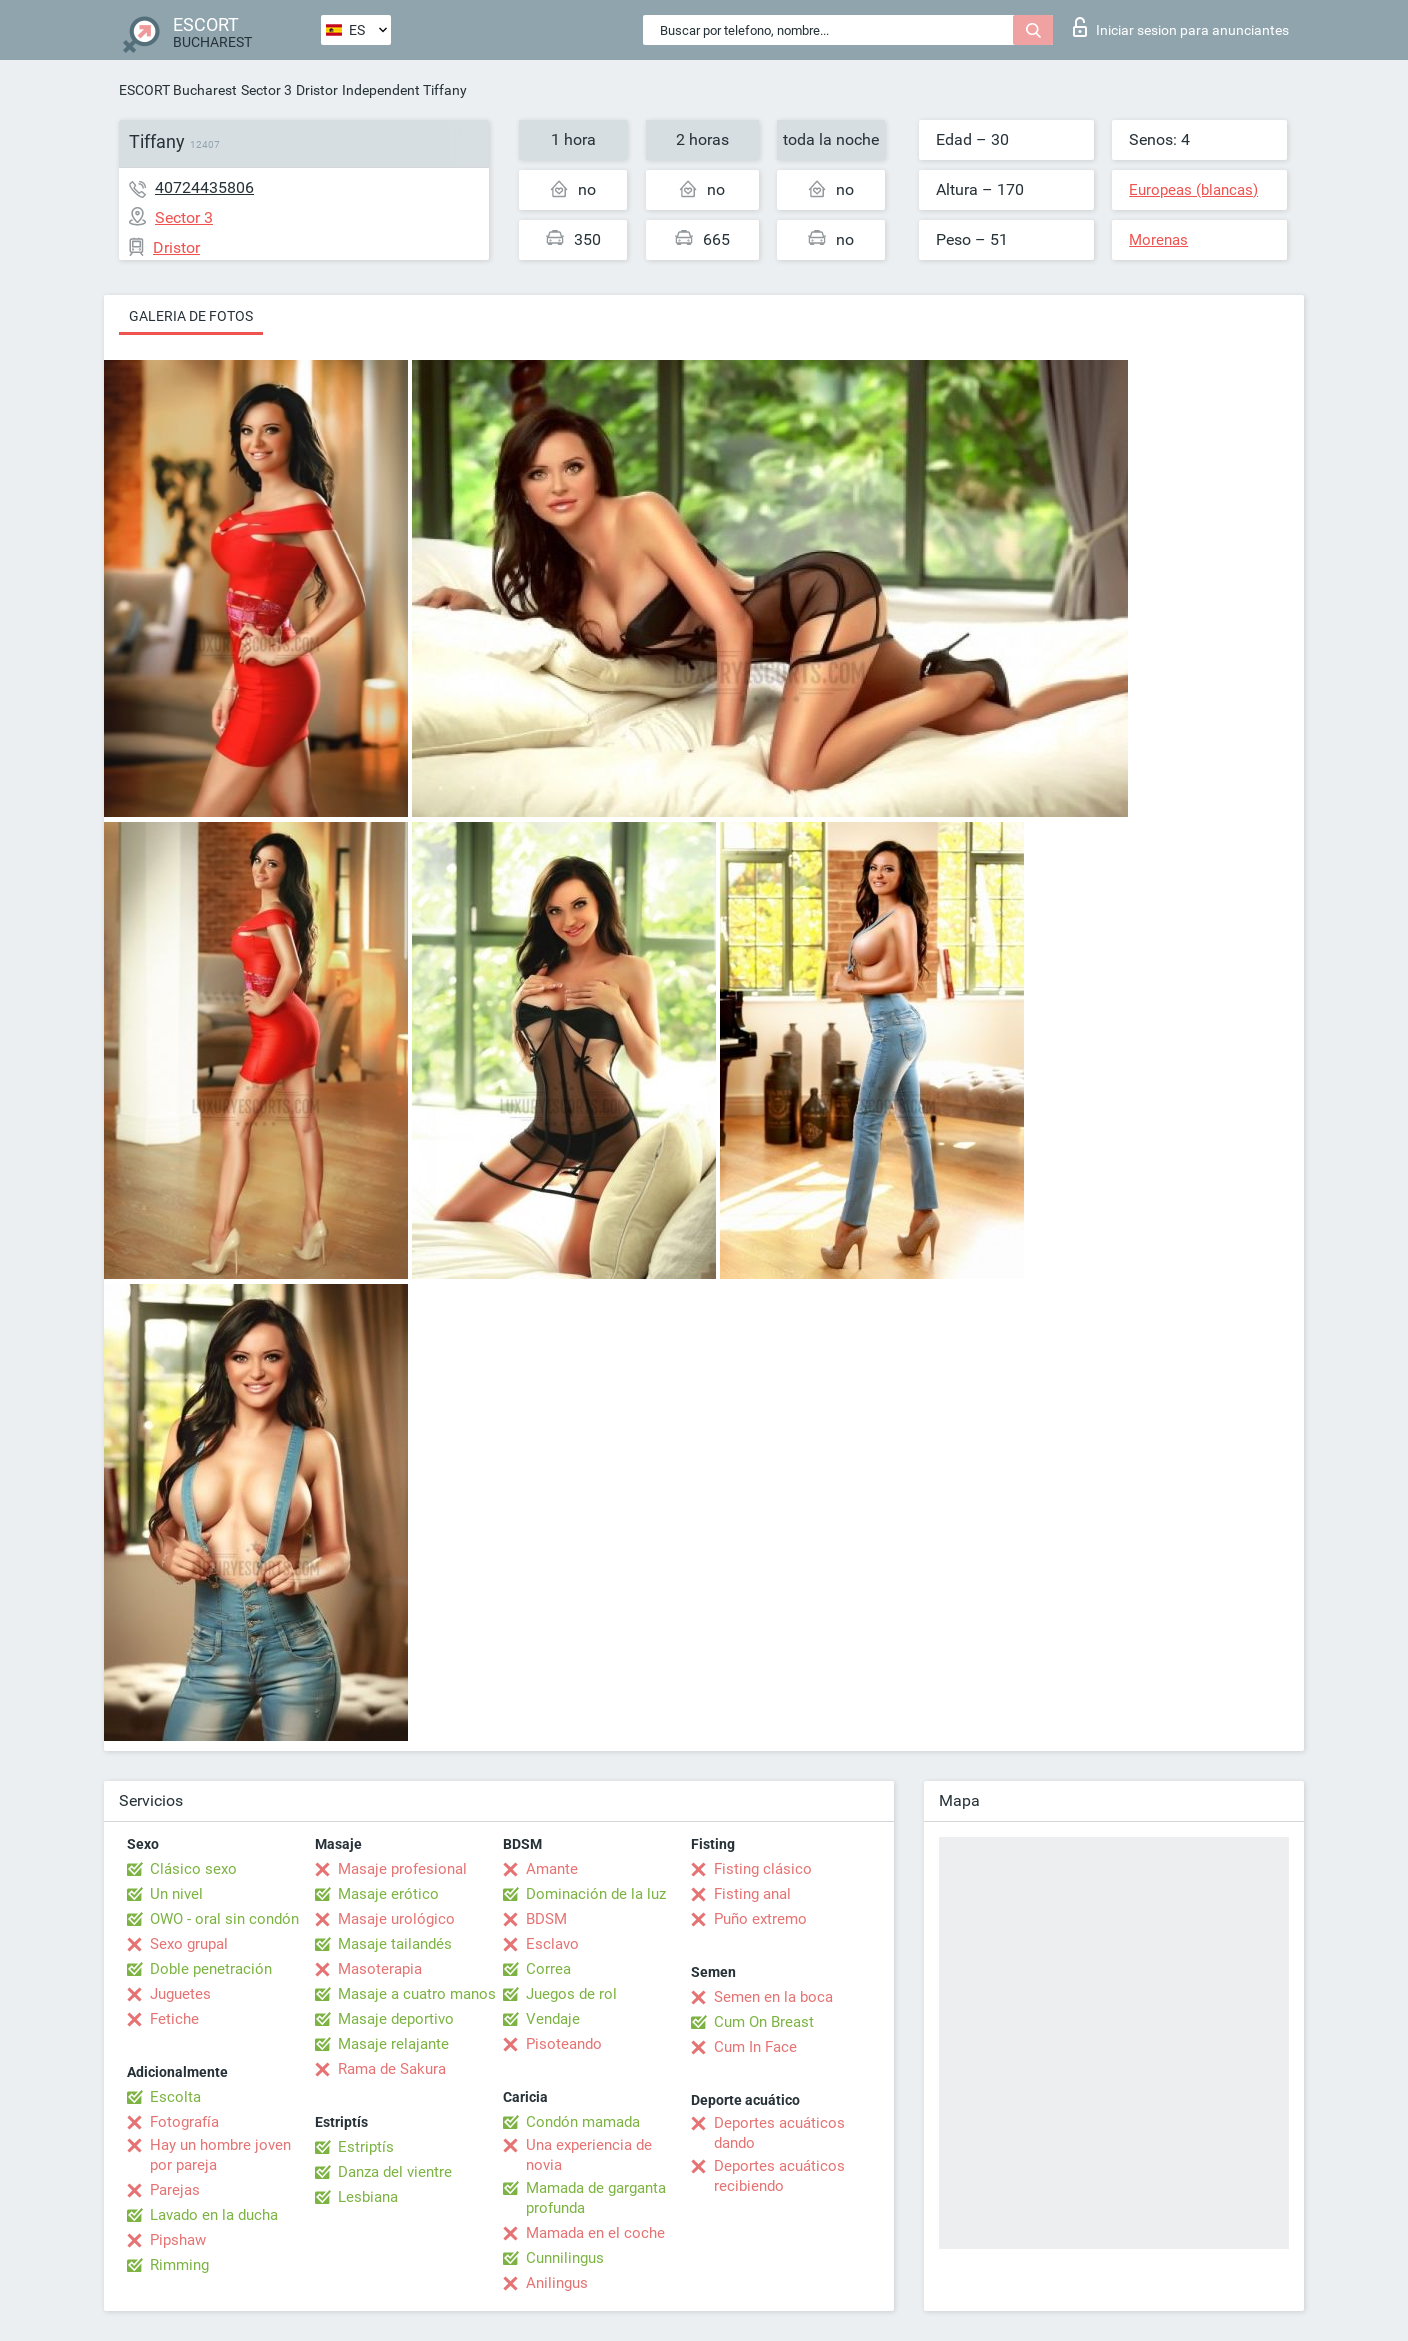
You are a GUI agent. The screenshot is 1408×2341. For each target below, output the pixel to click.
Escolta (175, 2097)
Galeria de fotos (191, 316)
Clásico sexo (193, 1869)
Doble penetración (211, 1969)
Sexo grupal (189, 1944)
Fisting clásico (763, 1869)
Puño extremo (760, 1919)
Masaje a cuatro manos (417, 1994)
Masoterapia (380, 1969)
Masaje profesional (402, 1869)
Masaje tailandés (395, 1944)
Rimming (179, 2265)
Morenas (1158, 240)
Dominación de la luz (596, 1894)
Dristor (317, 90)
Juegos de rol (571, 1994)
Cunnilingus (565, 2258)
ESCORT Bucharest (178, 90)
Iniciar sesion (1181, 27)
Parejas (175, 2190)
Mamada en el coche (595, 2233)
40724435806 (204, 187)
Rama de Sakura (392, 2069)
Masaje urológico (396, 1919)
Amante (552, 1869)
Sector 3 (266, 90)
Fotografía (184, 2122)
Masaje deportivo (396, 2019)
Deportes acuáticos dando (779, 2133)
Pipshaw (178, 2240)
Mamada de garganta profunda (596, 2198)
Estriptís (366, 2147)
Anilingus (557, 2283)
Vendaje (553, 2019)
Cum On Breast (764, 2022)
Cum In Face (755, 2047)
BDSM (546, 1919)
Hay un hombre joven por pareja (220, 2155)
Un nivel (176, 1894)
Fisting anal (752, 1894)
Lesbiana (368, 2197)
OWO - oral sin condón (224, 1919)
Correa (548, 1969)
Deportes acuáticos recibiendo (779, 2176)
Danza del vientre (395, 2172)
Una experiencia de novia (589, 2155)
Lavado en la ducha (214, 2215)
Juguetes (180, 1994)
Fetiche (174, 2019)
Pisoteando (564, 2044)
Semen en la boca (773, 1997)
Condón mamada (583, 2122)
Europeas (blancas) (1193, 190)
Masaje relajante (393, 2044)
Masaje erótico (388, 1894)
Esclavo (552, 1944)
